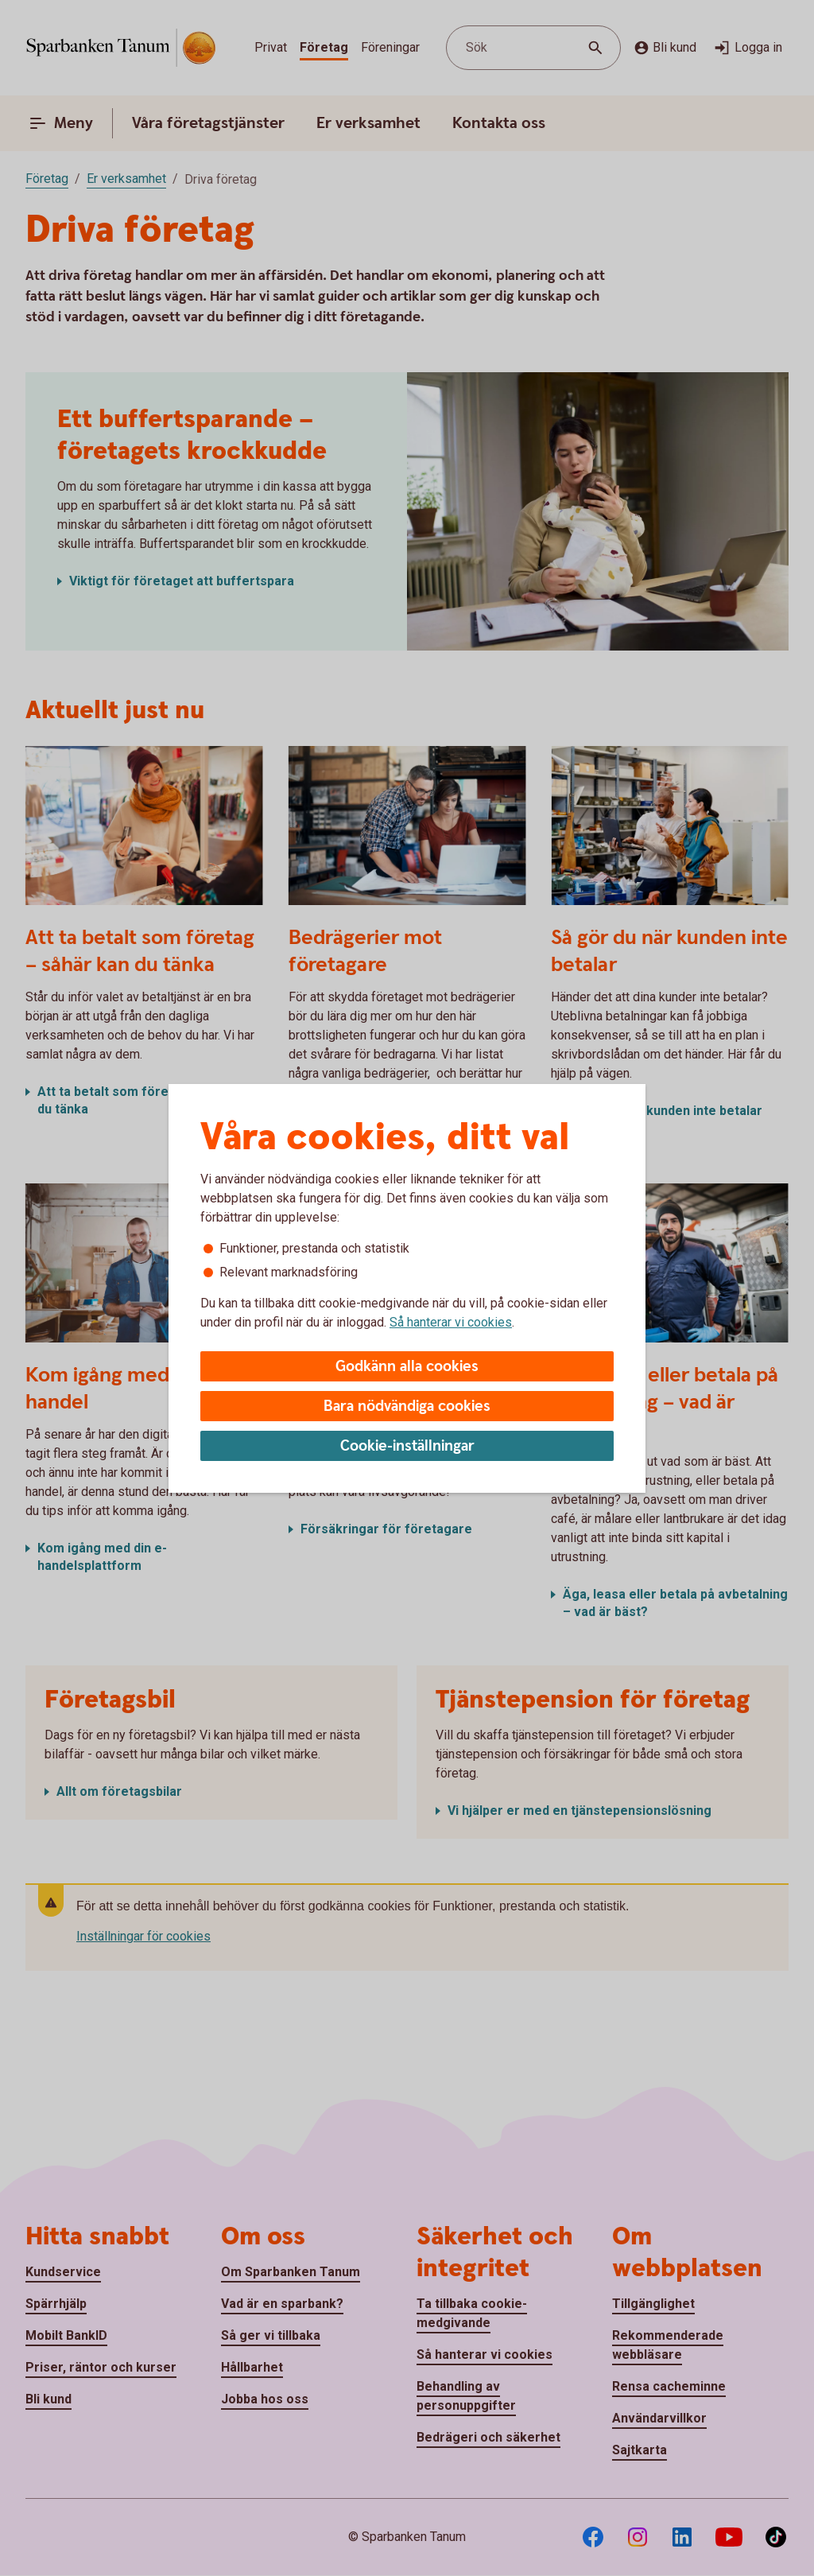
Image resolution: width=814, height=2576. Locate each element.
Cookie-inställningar (407, 1446)
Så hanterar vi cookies (451, 1322)
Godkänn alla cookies (407, 1367)
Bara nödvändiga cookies (407, 1406)
